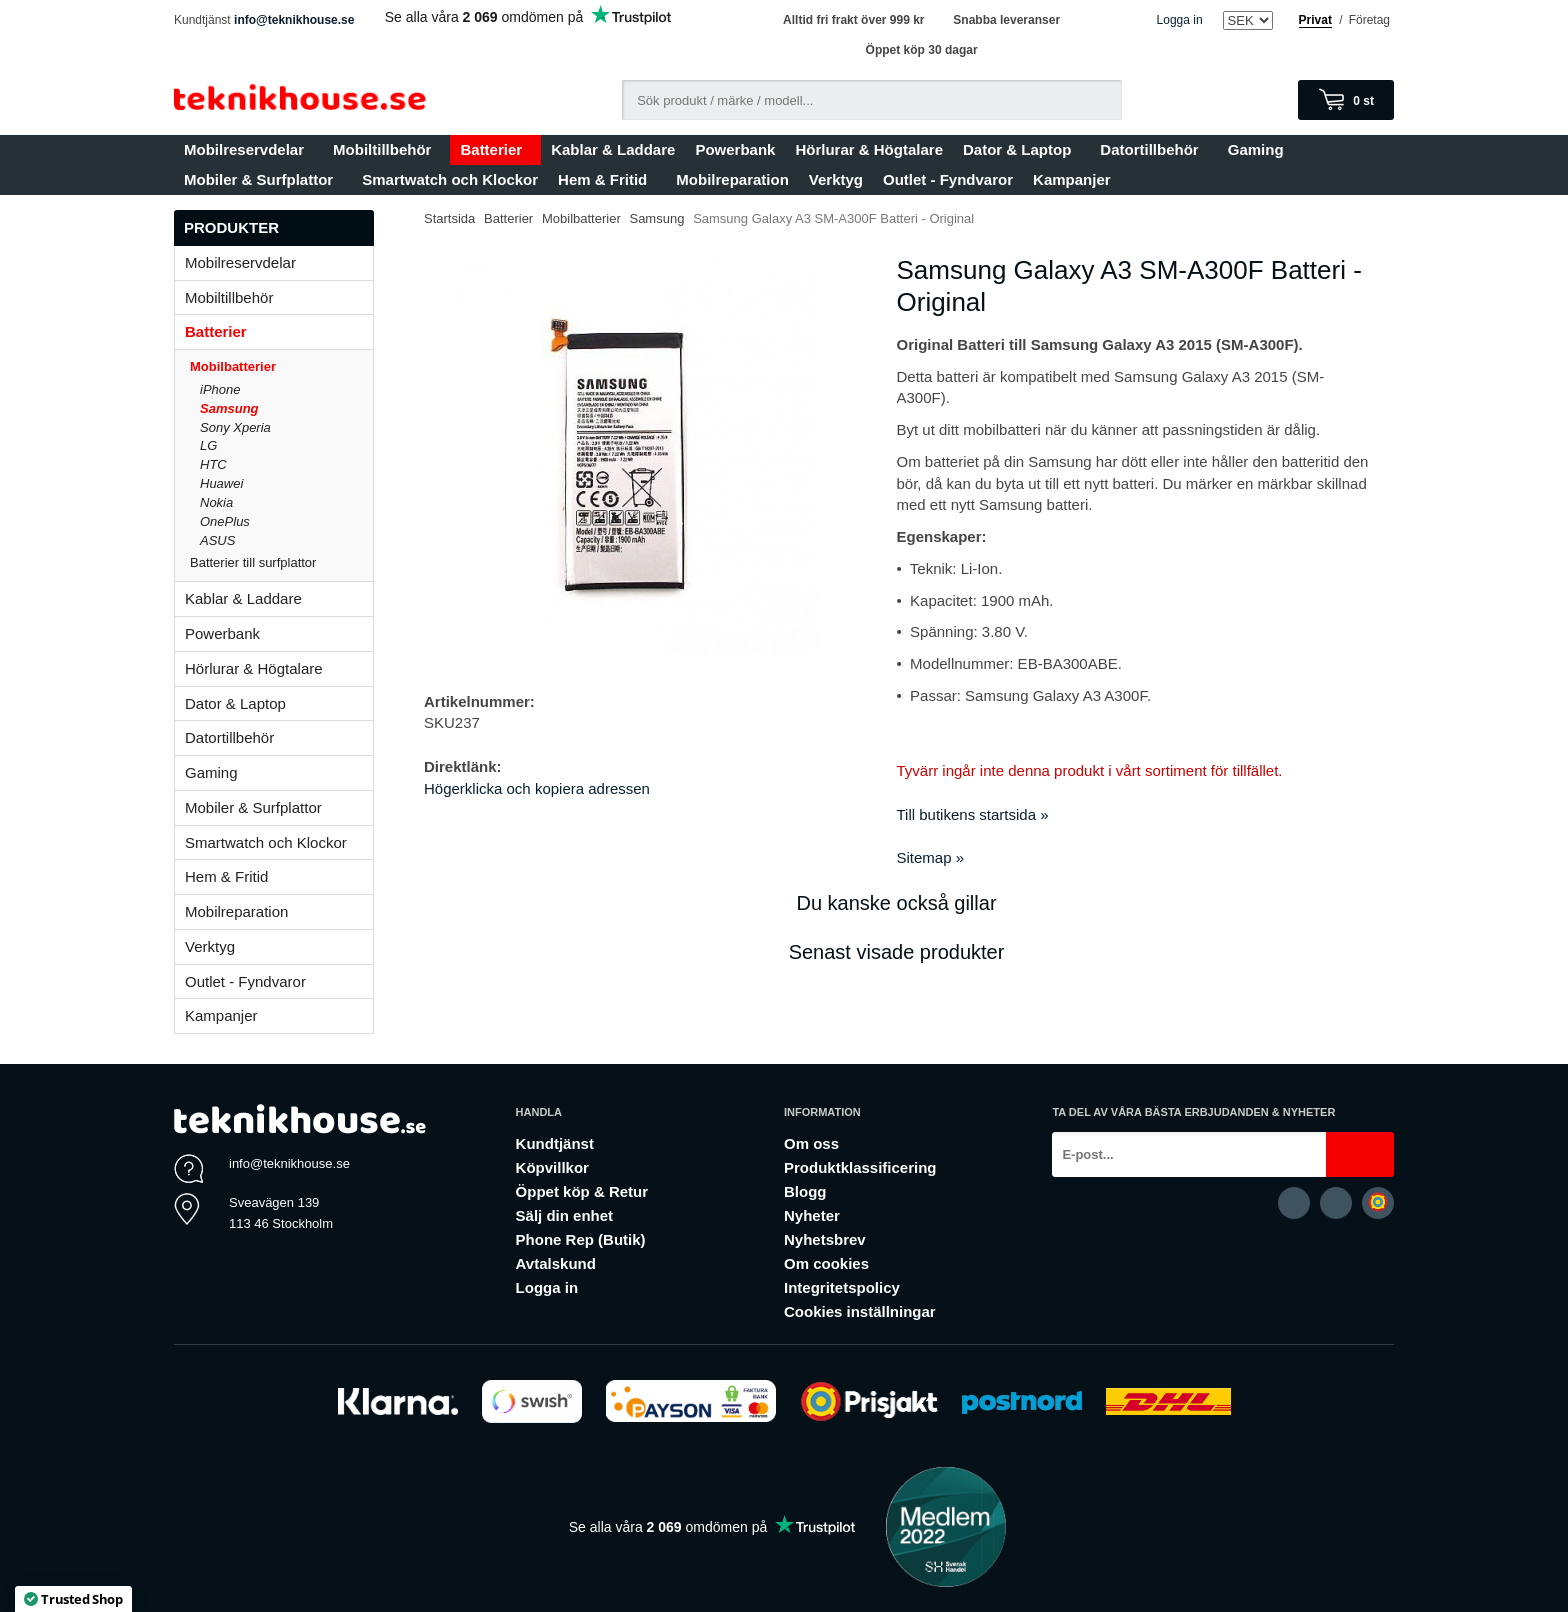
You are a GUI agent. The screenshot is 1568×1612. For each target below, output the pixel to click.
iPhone (220, 389)
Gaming (1260, 149)
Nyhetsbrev (825, 1239)
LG (208, 445)
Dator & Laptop (1021, 149)
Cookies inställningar (860, 1311)
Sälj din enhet (565, 1215)
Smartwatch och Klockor (450, 179)
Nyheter (812, 1215)
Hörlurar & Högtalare (869, 149)
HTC (213, 464)
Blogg (805, 1191)
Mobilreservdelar (248, 149)
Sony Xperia (235, 427)
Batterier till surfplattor (281, 562)
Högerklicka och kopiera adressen (537, 788)
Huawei (221, 483)
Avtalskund (556, 1263)
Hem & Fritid (607, 179)
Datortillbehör (1153, 149)
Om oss (811, 1143)
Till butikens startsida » (973, 814)
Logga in (1180, 20)
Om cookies (826, 1263)
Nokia (216, 502)
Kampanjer (1072, 179)
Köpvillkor (552, 1167)
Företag (1369, 20)
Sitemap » (931, 857)
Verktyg (836, 179)
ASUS (217, 540)
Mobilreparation (732, 179)
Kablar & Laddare (613, 149)
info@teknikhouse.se (294, 20)
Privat (1315, 20)
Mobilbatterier (281, 366)
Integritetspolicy (842, 1287)
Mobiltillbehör (386, 149)
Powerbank (735, 149)
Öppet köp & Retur (582, 1191)
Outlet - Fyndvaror (948, 179)
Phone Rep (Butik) (581, 1239)
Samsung (229, 408)
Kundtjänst (555, 1143)
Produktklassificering (860, 1167)
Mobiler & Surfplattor (263, 179)
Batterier (495, 149)
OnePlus (225, 521)
